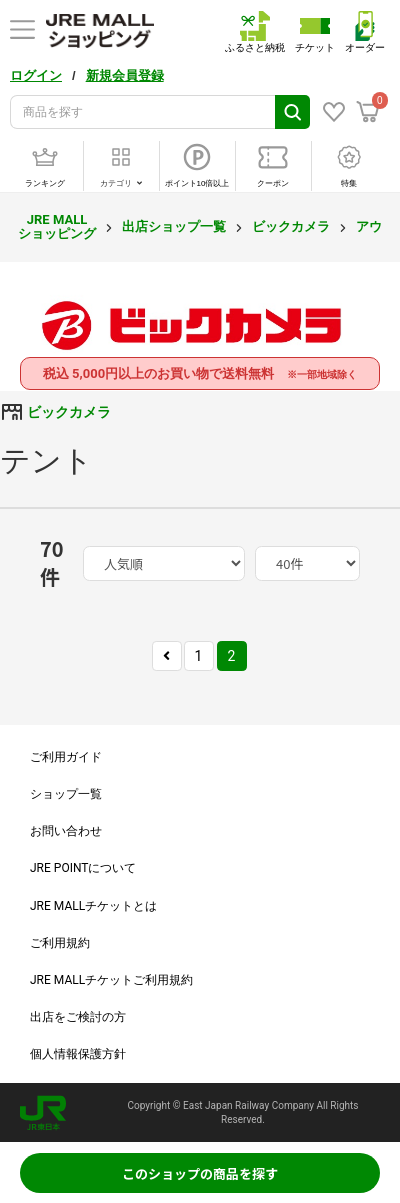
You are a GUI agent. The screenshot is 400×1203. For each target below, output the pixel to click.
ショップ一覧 (66, 794)
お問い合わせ (66, 831)
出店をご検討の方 (78, 1017)
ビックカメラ (291, 226)
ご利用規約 (60, 943)
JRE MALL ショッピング (57, 226)
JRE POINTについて (83, 868)
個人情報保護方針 (78, 1054)
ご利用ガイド (66, 757)
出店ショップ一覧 (174, 226)
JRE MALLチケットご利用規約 (111, 980)
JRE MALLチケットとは (93, 906)
